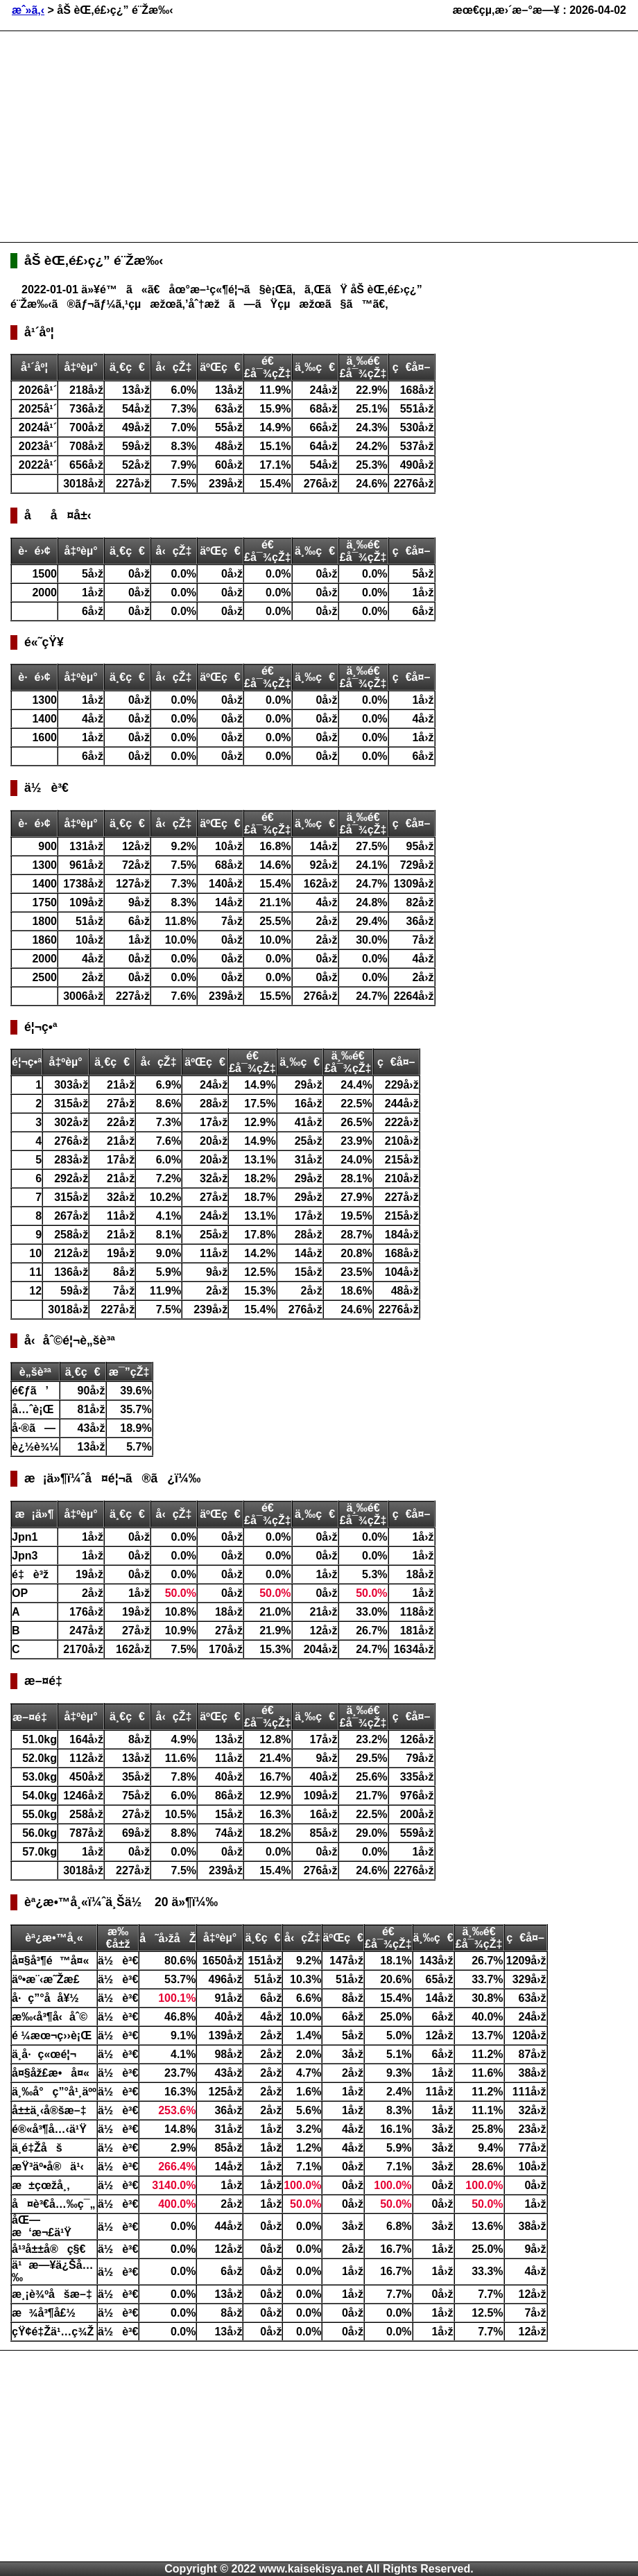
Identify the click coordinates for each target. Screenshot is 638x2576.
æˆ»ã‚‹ (28, 10)
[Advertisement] (228, 135)
